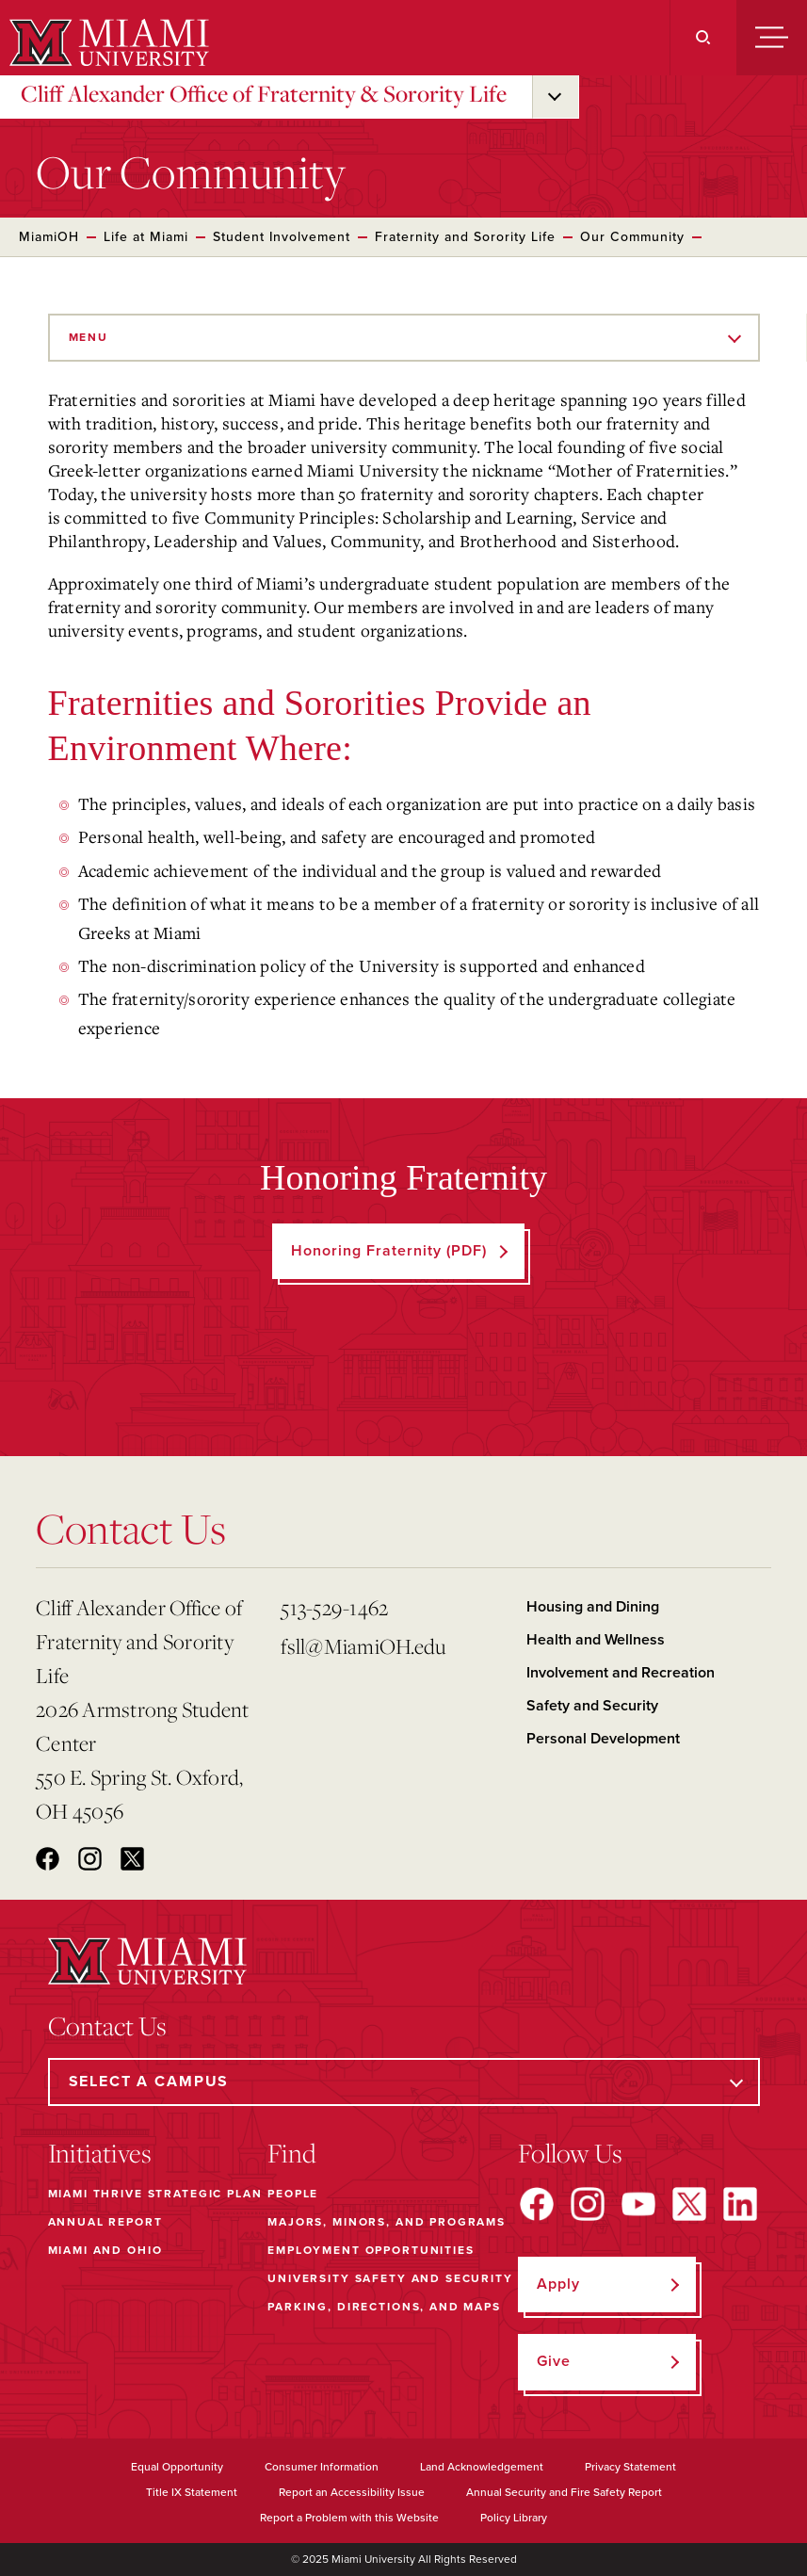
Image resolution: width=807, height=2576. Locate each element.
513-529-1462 (334, 1607)
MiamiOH (49, 237)
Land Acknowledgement (481, 2466)
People (292, 2193)
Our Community (632, 237)
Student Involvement (281, 237)
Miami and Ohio (105, 2250)
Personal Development (603, 1738)
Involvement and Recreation (620, 1672)
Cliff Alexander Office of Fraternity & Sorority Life (264, 93)
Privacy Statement (630, 2466)
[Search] (703, 37)
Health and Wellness (595, 1639)
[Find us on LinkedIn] (740, 2204)
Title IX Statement (191, 2492)
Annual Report (105, 2221)
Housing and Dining (592, 1606)
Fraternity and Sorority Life (465, 237)
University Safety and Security (390, 2278)
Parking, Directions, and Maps (384, 2306)
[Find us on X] (689, 2204)
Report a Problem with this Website (349, 2517)
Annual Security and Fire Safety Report (564, 2492)
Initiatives (100, 2153)
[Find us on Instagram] (587, 2204)
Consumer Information (322, 2466)
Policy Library (513, 2517)
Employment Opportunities (370, 2250)
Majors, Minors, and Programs (386, 2221)
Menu (88, 337)
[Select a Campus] (404, 2082)
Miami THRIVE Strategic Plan (155, 2193)
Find (291, 2153)
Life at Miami (146, 237)
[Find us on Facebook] (537, 2204)
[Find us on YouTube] (638, 2204)
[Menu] (771, 37)
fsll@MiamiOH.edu (363, 1646)
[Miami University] (107, 42)
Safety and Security (592, 1705)
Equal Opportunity (177, 2466)
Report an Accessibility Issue (352, 2492)
